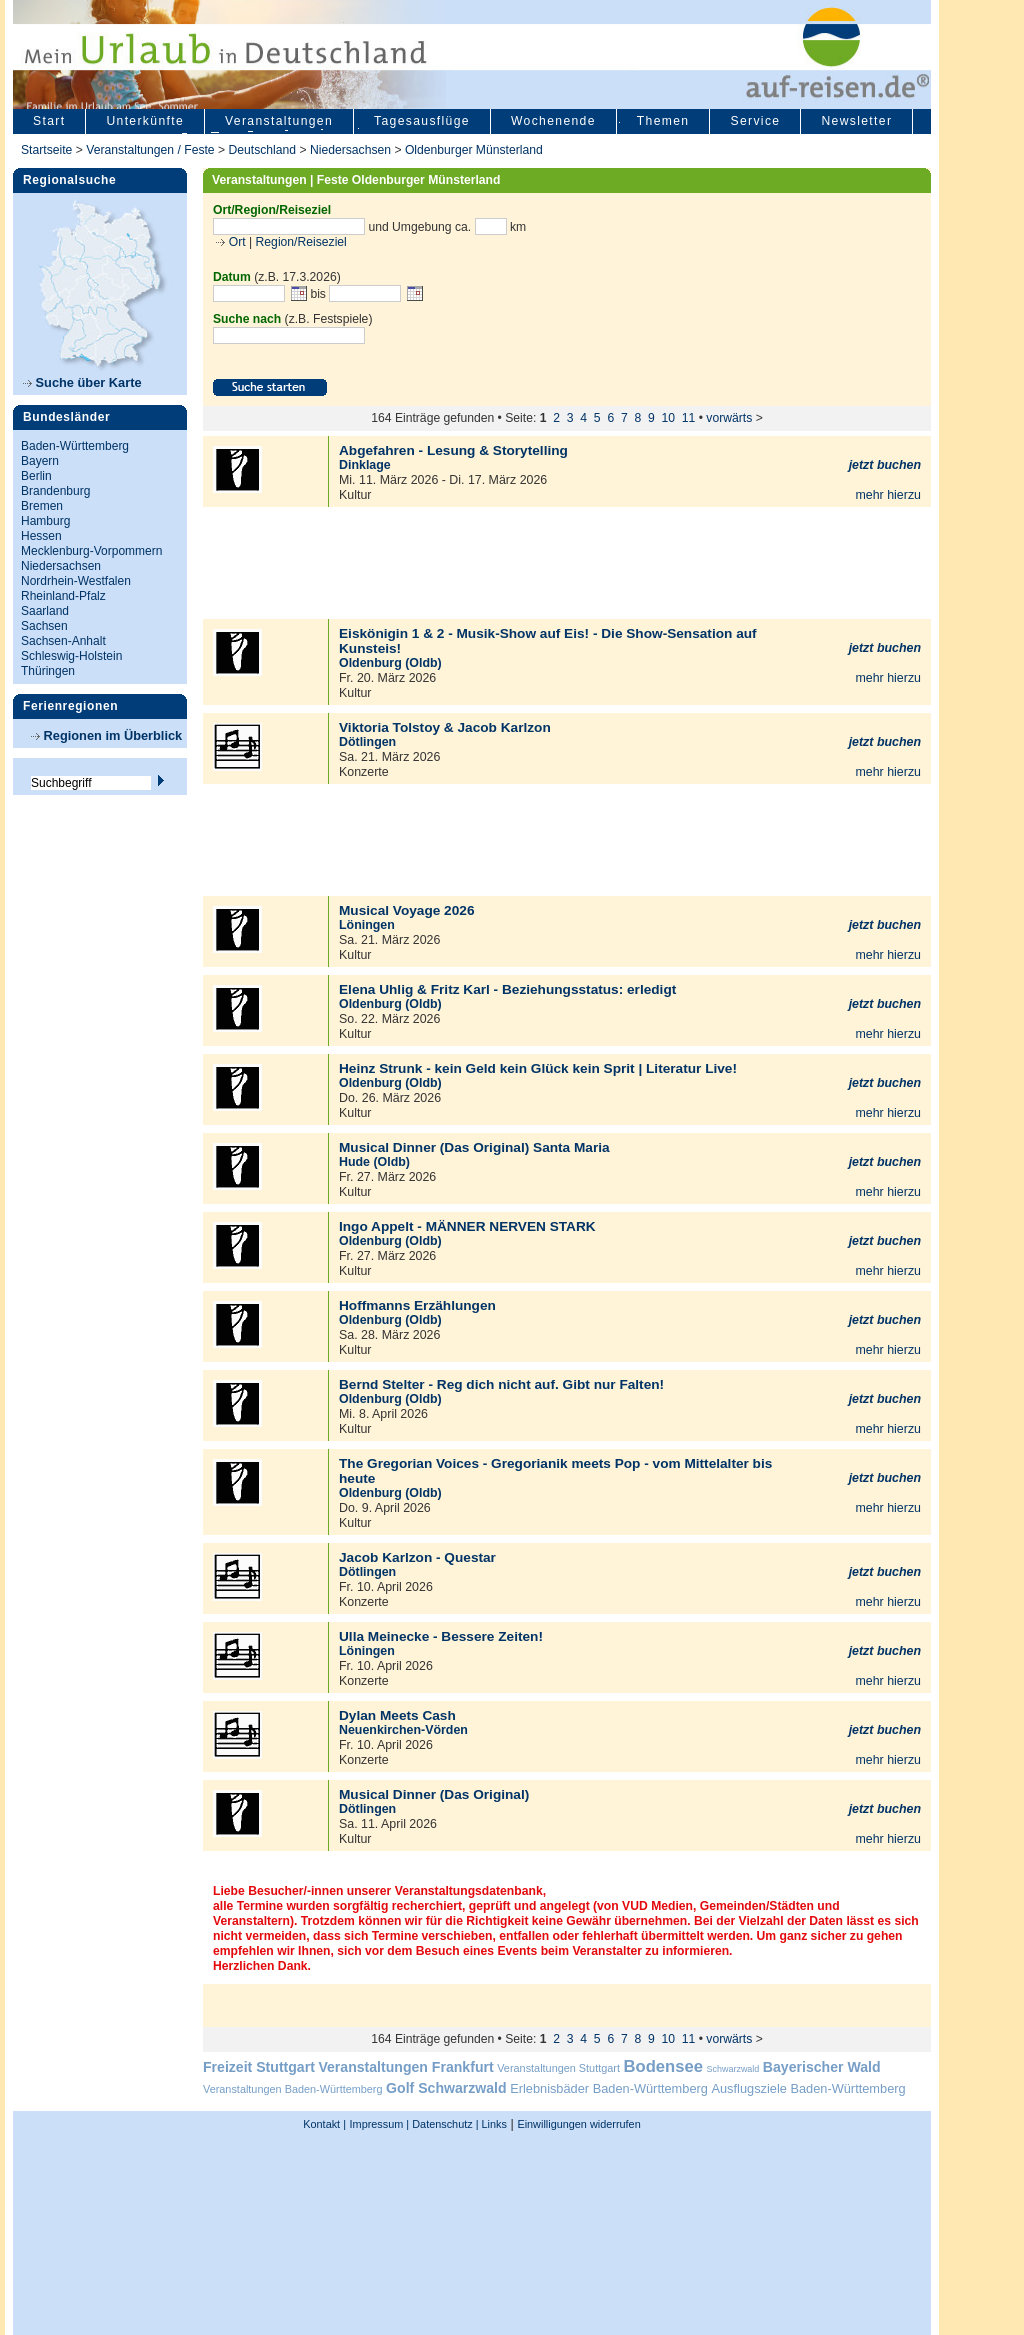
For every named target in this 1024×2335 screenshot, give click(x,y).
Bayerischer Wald (822, 2067)
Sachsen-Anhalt (63, 641)
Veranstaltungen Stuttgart (558, 2068)
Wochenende (553, 121)
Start (49, 121)
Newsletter (856, 121)
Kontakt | (324, 2124)
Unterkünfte (145, 121)
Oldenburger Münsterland (474, 150)
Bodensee (663, 2066)
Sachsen (44, 626)
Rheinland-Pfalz (63, 596)
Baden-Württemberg (75, 446)
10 (669, 418)
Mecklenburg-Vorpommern (91, 551)
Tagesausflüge (422, 121)
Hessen (41, 536)
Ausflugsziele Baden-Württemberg (808, 2088)
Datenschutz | (443, 2124)
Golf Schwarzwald (446, 2088)
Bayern (40, 461)
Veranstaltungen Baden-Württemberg (293, 2089)
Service (755, 121)
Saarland (45, 611)
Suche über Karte (82, 382)
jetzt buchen (885, 465)
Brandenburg (55, 491)
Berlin (36, 476)
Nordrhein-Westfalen (76, 581)
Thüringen (48, 671)
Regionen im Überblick (106, 735)
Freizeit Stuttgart (259, 2067)
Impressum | (380, 2124)
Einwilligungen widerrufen (578, 2124)
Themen (663, 121)
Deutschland (262, 150)
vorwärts (729, 418)
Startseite (46, 150)
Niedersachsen (350, 150)
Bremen (42, 506)
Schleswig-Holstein (71, 656)
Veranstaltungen (279, 121)
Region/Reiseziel (301, 242)
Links (493, 2124)
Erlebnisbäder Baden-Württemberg (609, 2088)
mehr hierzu (888, 495)
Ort (235, 242)
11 (689, 418)
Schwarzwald (733, 2069)
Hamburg (45, 521)
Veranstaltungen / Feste (152, 150)
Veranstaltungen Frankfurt (405, 2067)
